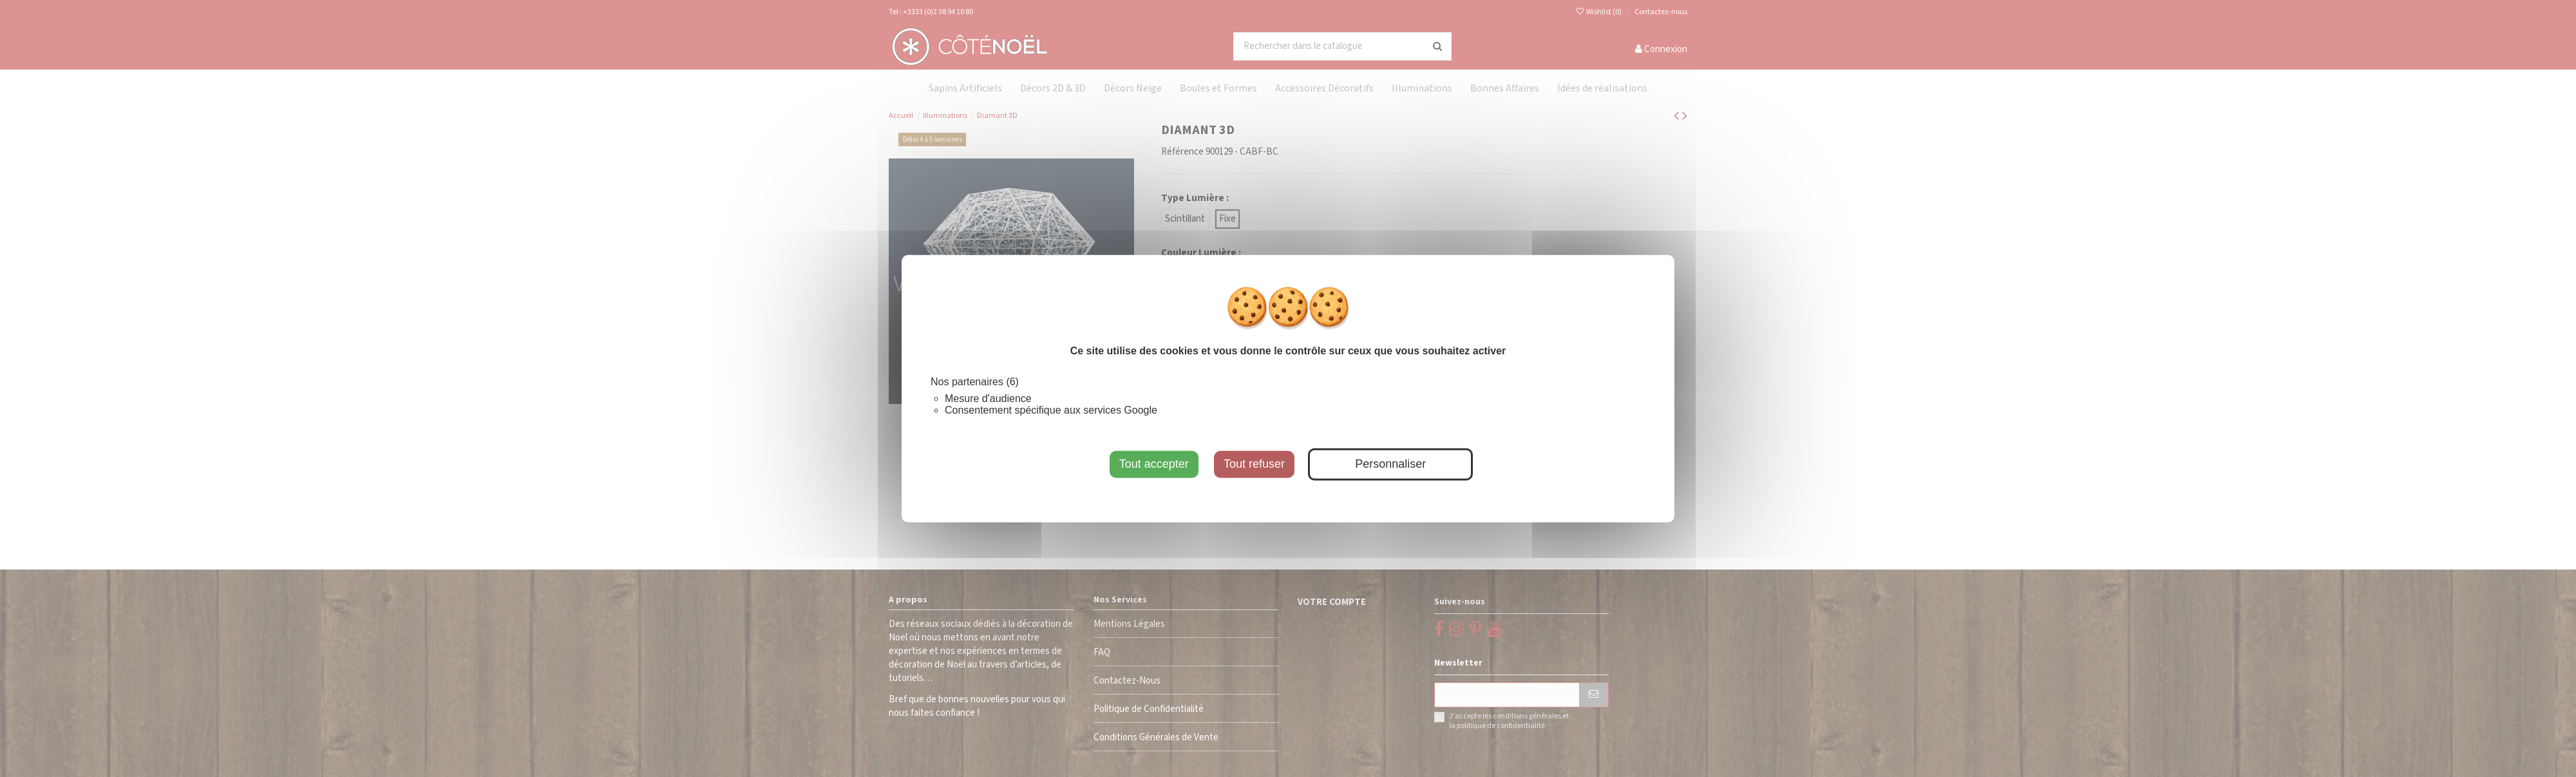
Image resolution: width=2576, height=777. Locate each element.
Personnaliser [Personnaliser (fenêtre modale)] (1390, 463)
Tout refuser (1254, 463)
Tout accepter (1154, 463)
